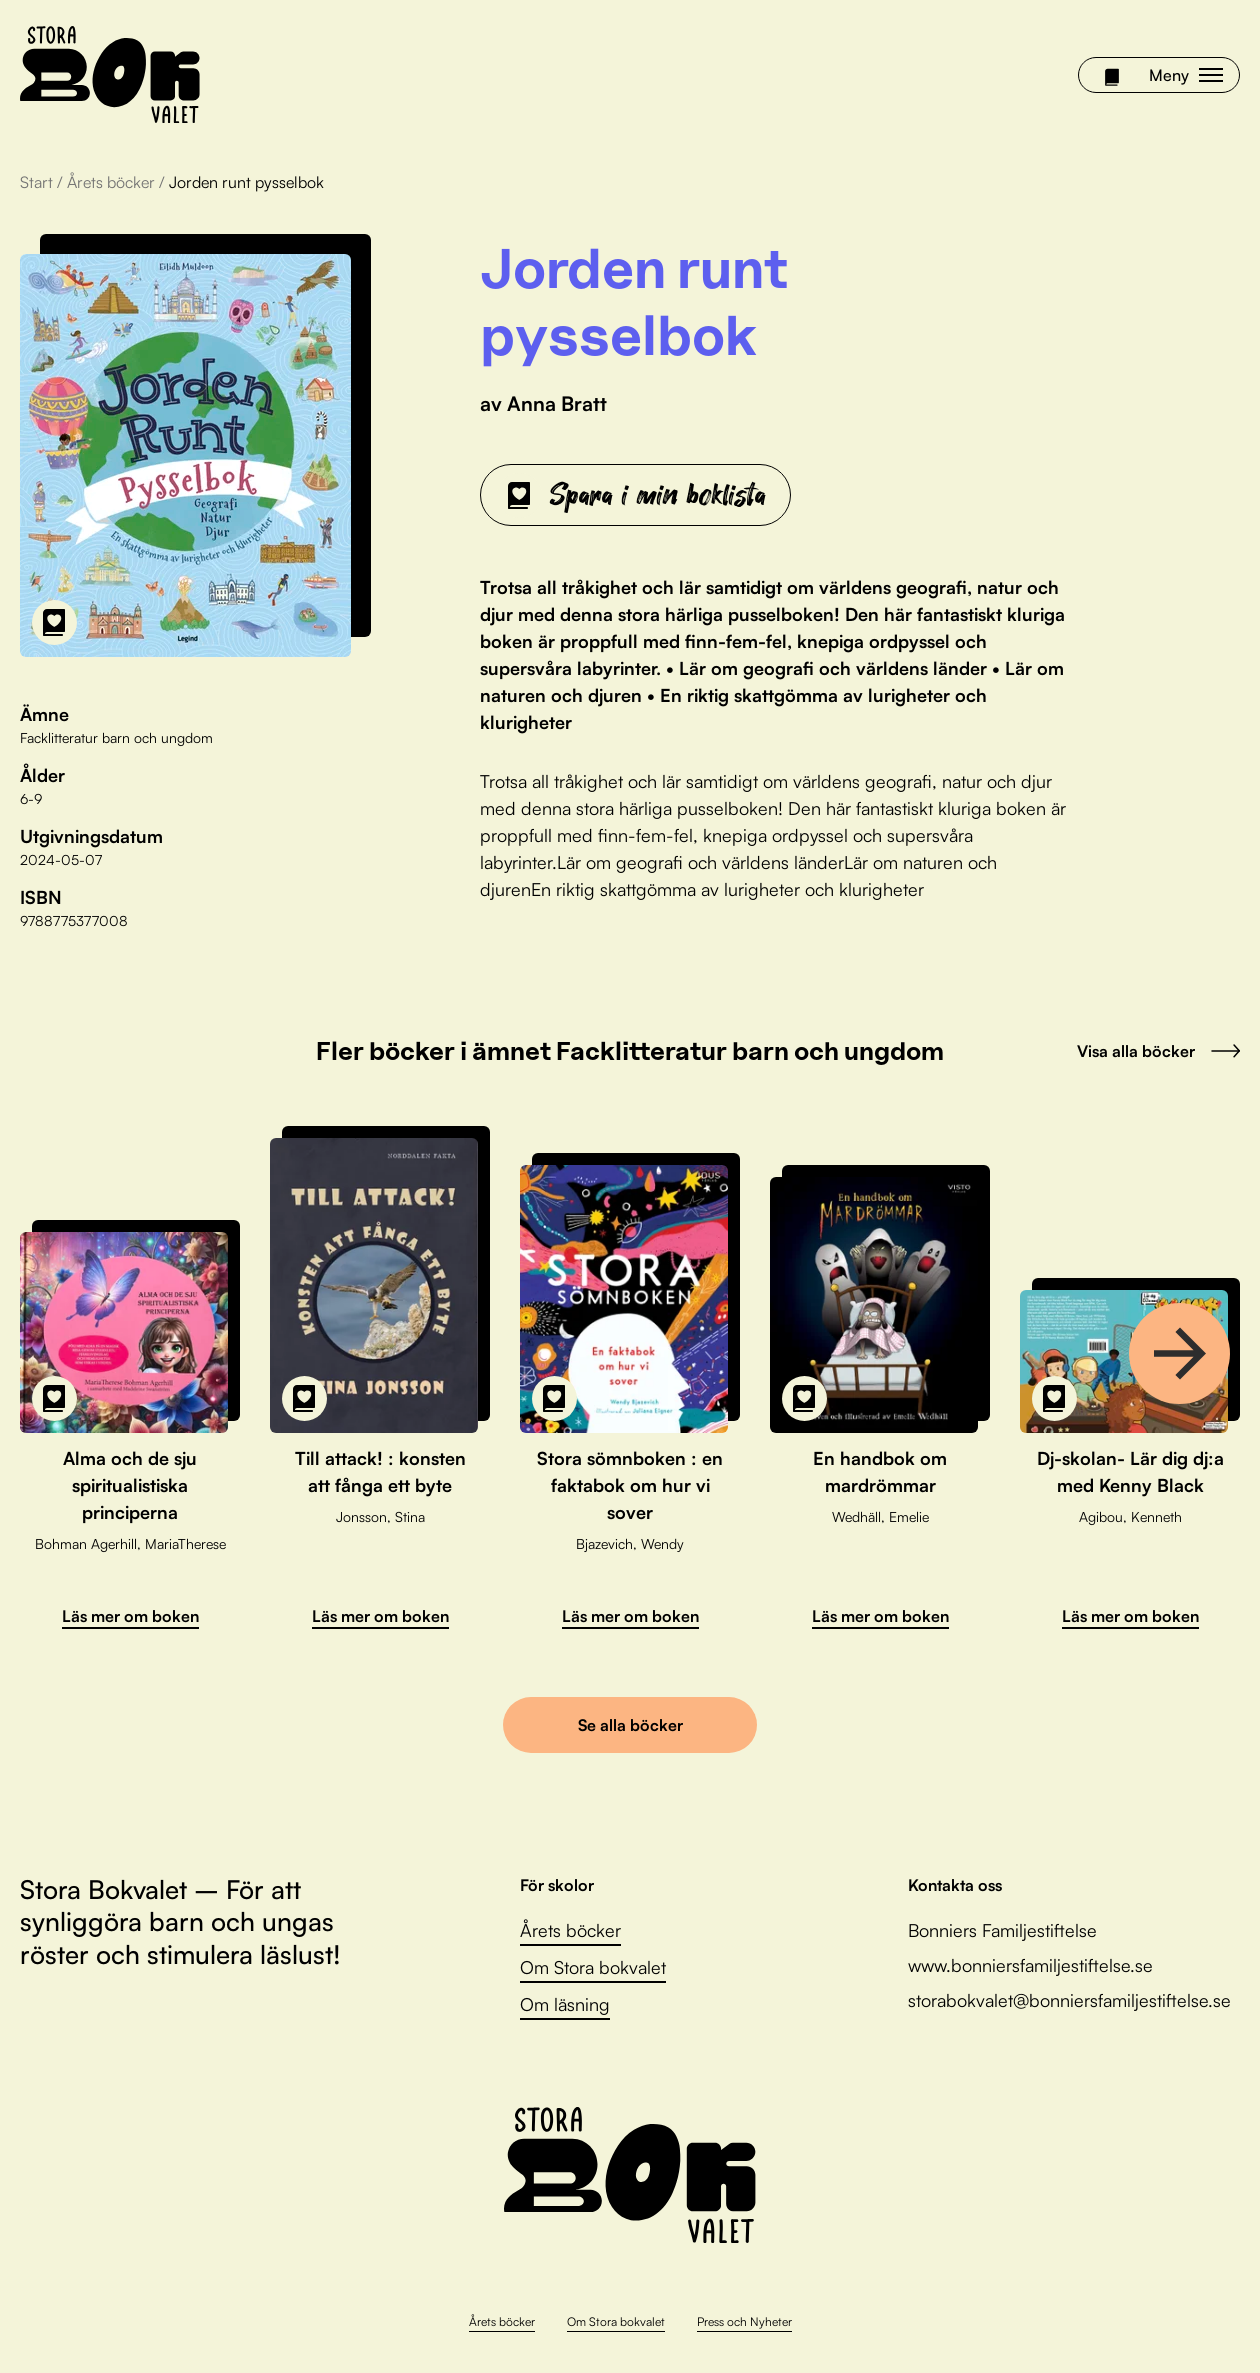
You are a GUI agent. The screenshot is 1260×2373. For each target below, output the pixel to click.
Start (36, 182)
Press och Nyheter (744, 2321)
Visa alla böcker (1158, 1051)
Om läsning (565, 2004)
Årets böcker (111, 182)
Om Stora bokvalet (593, 1967)
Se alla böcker (630, 1725)
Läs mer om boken (130, 1616)
